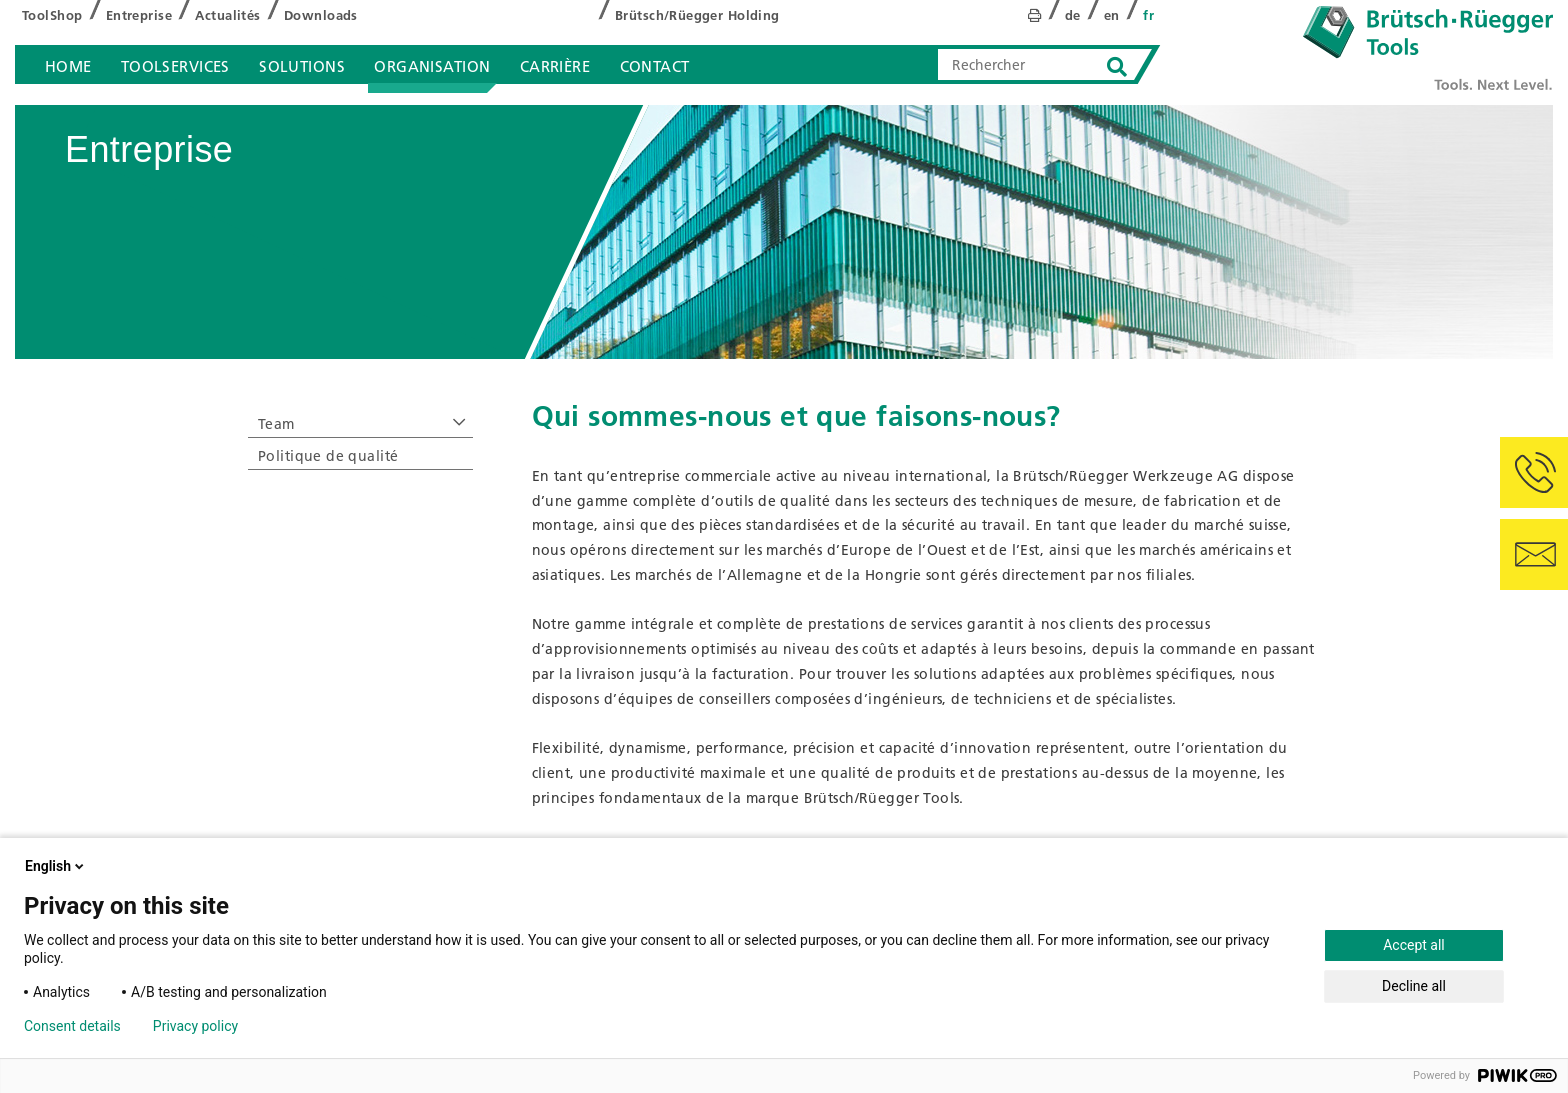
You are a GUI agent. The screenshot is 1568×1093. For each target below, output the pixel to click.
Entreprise (139, 15)
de (1073, 15)
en (1112, 15)
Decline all (1414, 986)
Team (276, 424)
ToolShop (52, 15)
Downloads (321, 15)
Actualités (227, 15)
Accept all (1414, 945)
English (56, 866)
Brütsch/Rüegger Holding (697, 15)
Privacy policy (195, 1026)
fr (1148, 15)
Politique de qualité (328, 456)
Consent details (72, 1026)
